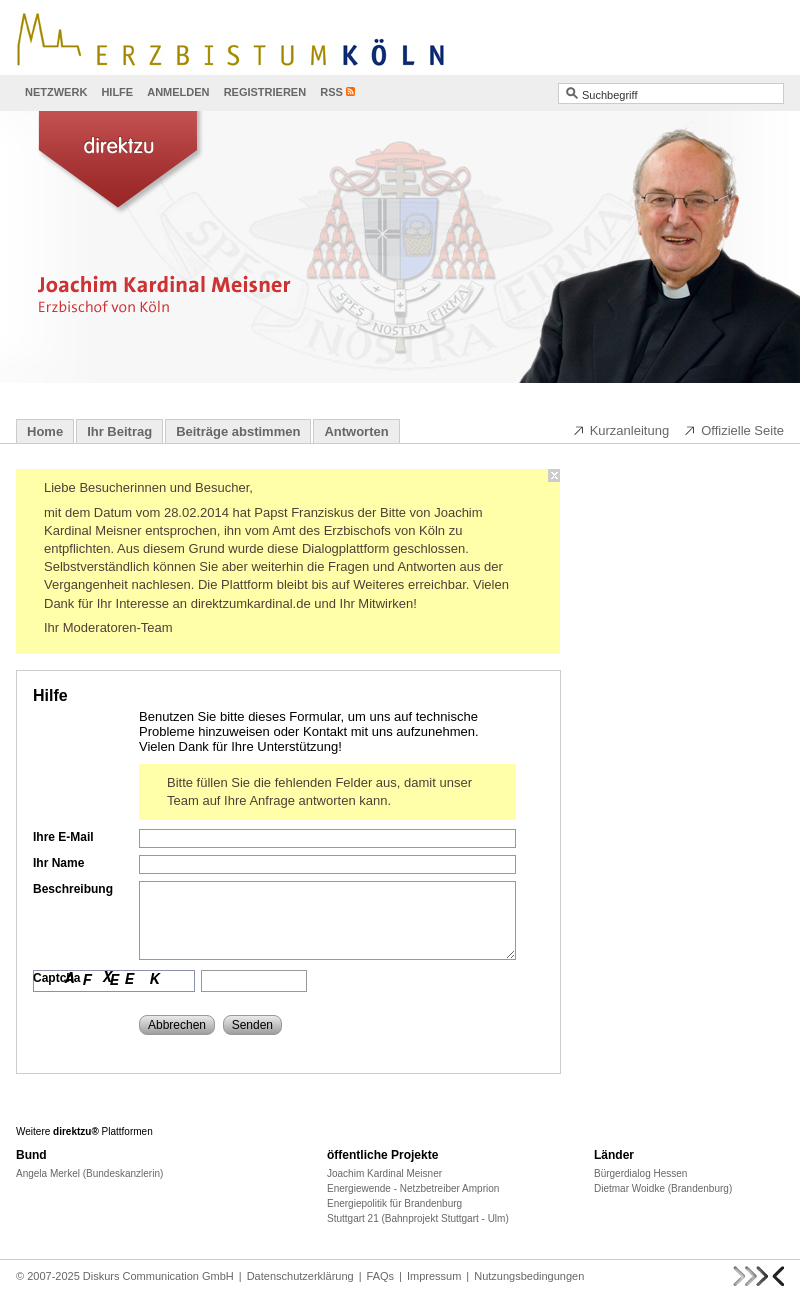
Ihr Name (58, 863)
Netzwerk (56, 92)
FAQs (381, 1276)
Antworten (356, 431)
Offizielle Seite (733, 430)
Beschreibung (73, 889)
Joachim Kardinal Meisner (384, 1173)
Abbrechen (177, 1025)
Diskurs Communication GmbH (158, 1276)
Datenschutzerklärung (300, 1276)
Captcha (56, 978)
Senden (252, 1025)
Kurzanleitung (621, 430)
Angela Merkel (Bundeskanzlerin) (89, 1173)
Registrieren (265, 92)
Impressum (434, 1276)
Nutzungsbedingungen (529, 1276)
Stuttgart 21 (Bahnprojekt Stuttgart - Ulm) (418, 1218)
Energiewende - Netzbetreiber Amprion (413, 1188)
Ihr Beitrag (119, 431)
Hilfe (117, 92)
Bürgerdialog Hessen (640, 1173)
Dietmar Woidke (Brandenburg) (663, 1188)
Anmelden (178, 92)
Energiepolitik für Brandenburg (394, 1203)
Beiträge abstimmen (238, 431)
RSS (331, 92)
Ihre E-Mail (63, 837)
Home (45, 431)
